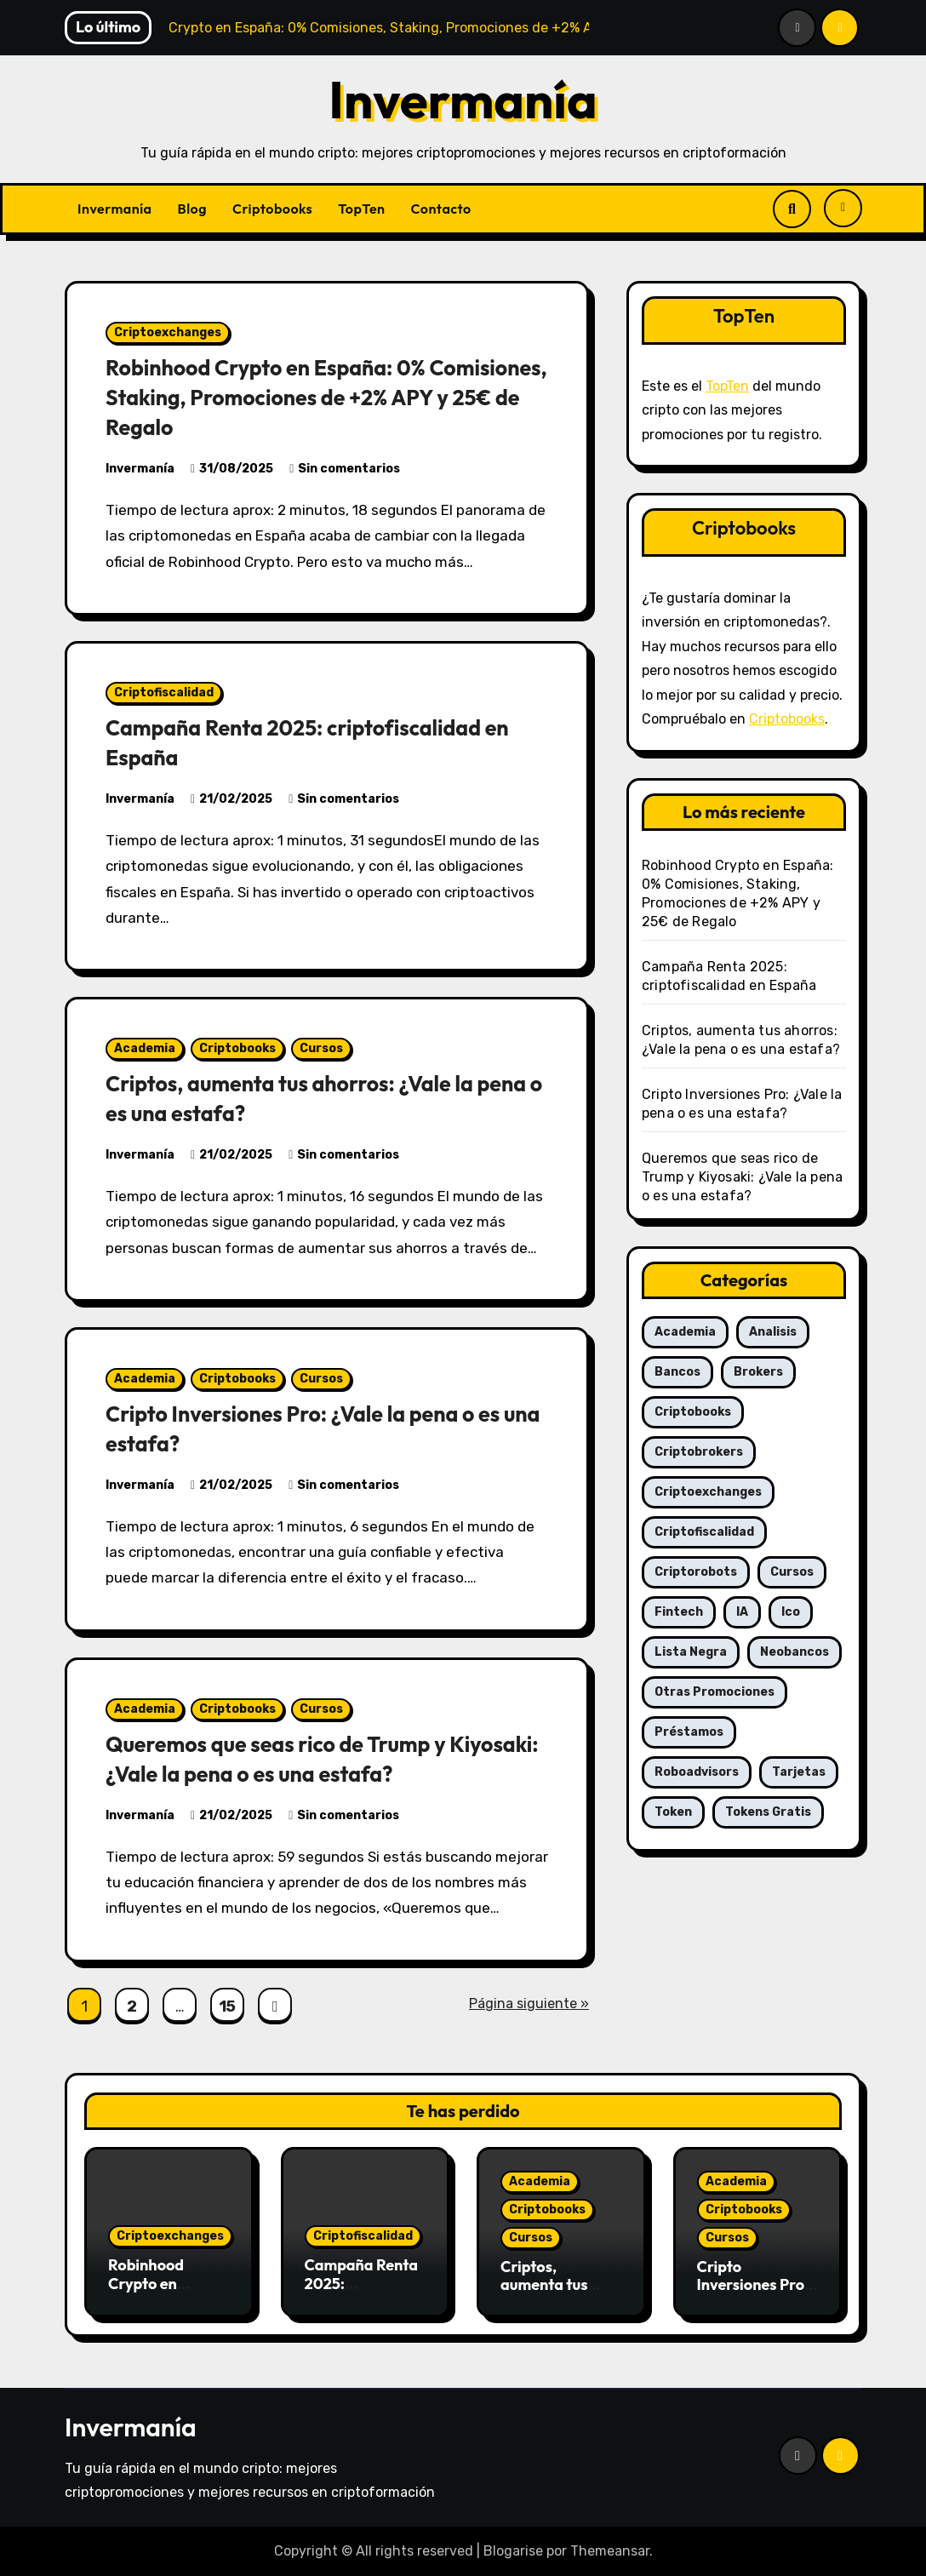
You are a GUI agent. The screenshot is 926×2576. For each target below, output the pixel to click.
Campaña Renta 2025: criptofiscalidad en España (362, 2292)
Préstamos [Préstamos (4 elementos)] (688, 1732)
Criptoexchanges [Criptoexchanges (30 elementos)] (708, 1492)
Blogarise (513, 2551)
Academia (144, 1048)
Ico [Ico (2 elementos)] (790, 1612)
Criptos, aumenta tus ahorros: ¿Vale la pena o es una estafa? (305, 1097)
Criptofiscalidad (164, 692)
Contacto (441, 208)
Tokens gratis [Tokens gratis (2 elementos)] (768, 1812)
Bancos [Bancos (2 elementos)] (677, 1372)
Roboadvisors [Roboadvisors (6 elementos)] (696, 1772)
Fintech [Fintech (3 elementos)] (678, 1612)
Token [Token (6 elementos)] (673, 1812)
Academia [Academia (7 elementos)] (685, 1332)
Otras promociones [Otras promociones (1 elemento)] (714, 1692)
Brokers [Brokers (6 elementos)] (758, 1372)
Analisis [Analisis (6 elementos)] (773, 1332)
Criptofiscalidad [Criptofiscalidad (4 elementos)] (704, 1532)
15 (227, 2006)
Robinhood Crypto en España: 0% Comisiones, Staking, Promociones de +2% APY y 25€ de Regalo (324, 396)
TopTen (361, 208)
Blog (192, 208)
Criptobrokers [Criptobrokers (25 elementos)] (698, 1452)
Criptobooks (272, 208)
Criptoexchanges (167, 332)
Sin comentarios (349, 468)
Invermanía (463, 99)
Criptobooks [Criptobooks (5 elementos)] (692, 1412)
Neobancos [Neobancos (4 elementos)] (794, 1652)
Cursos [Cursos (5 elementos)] (792, 1572)
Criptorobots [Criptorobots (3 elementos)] (695, 1572)
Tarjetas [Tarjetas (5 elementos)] (799, 1772)
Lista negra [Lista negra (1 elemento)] (690, 1652)
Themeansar (609, 2551)
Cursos (321, 1048)
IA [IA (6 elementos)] (742, 1612)
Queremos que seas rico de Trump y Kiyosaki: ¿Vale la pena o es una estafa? (311, 1758)
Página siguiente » (529, 2003)
